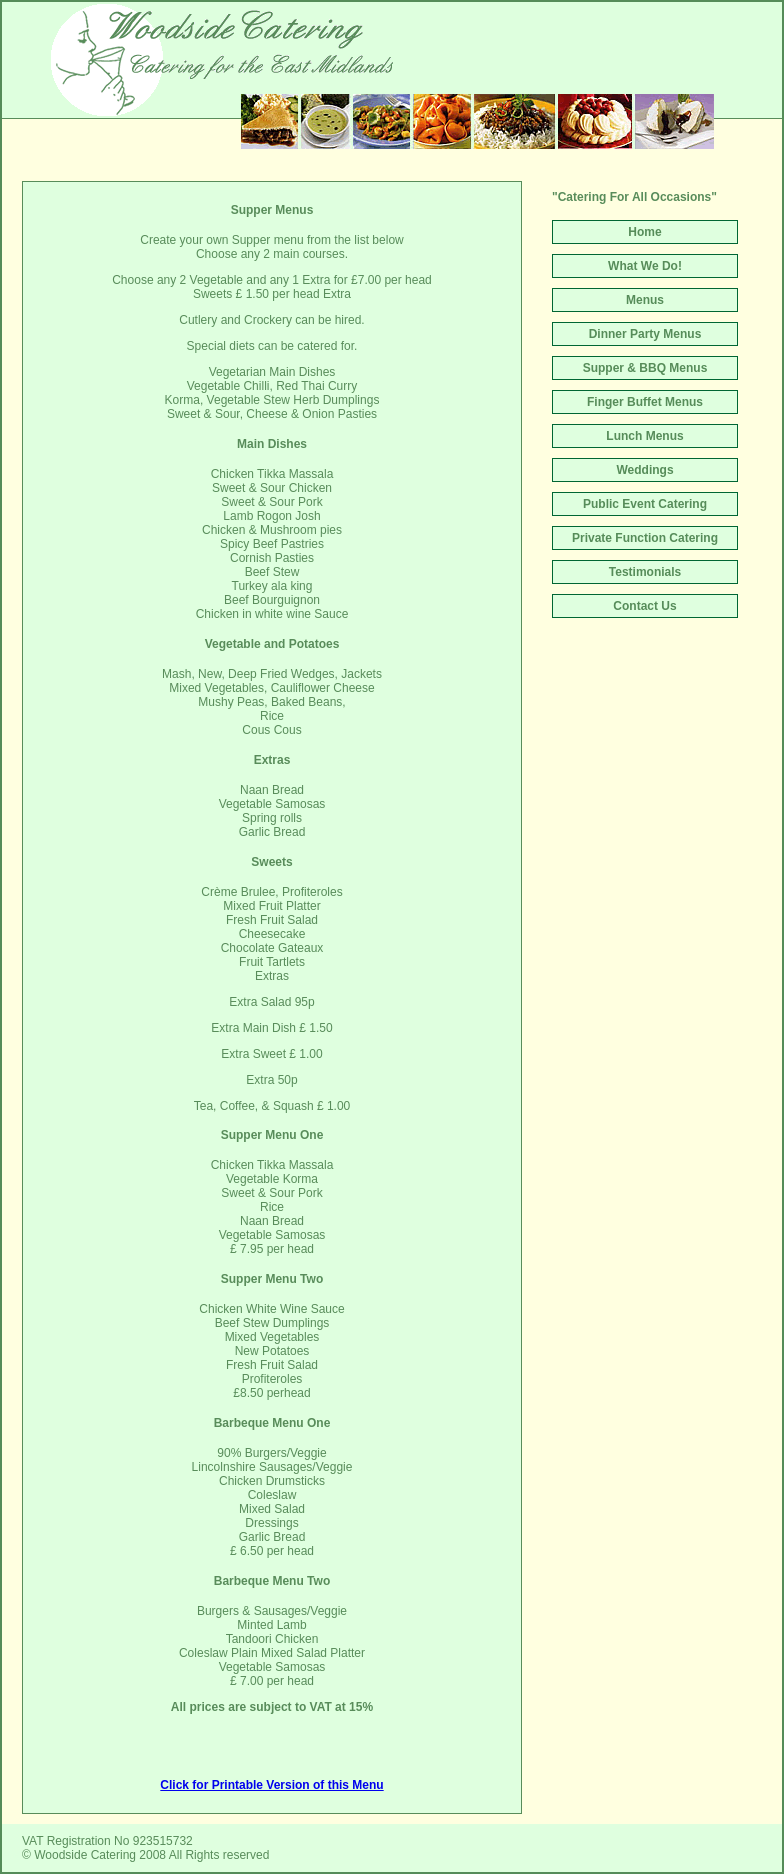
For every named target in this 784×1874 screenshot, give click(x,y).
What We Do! (645, 266)
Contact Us (644, 606)
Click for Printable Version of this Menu (271, 1785)
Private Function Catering (645, 538)
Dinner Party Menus (645, 334)
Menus (645, 300)
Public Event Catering (645, 504)
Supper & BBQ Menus (645, 368)
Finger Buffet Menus (645, 402)
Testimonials (645, 572)
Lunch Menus (644, 436)
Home (644, 232)
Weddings (644, 470)
